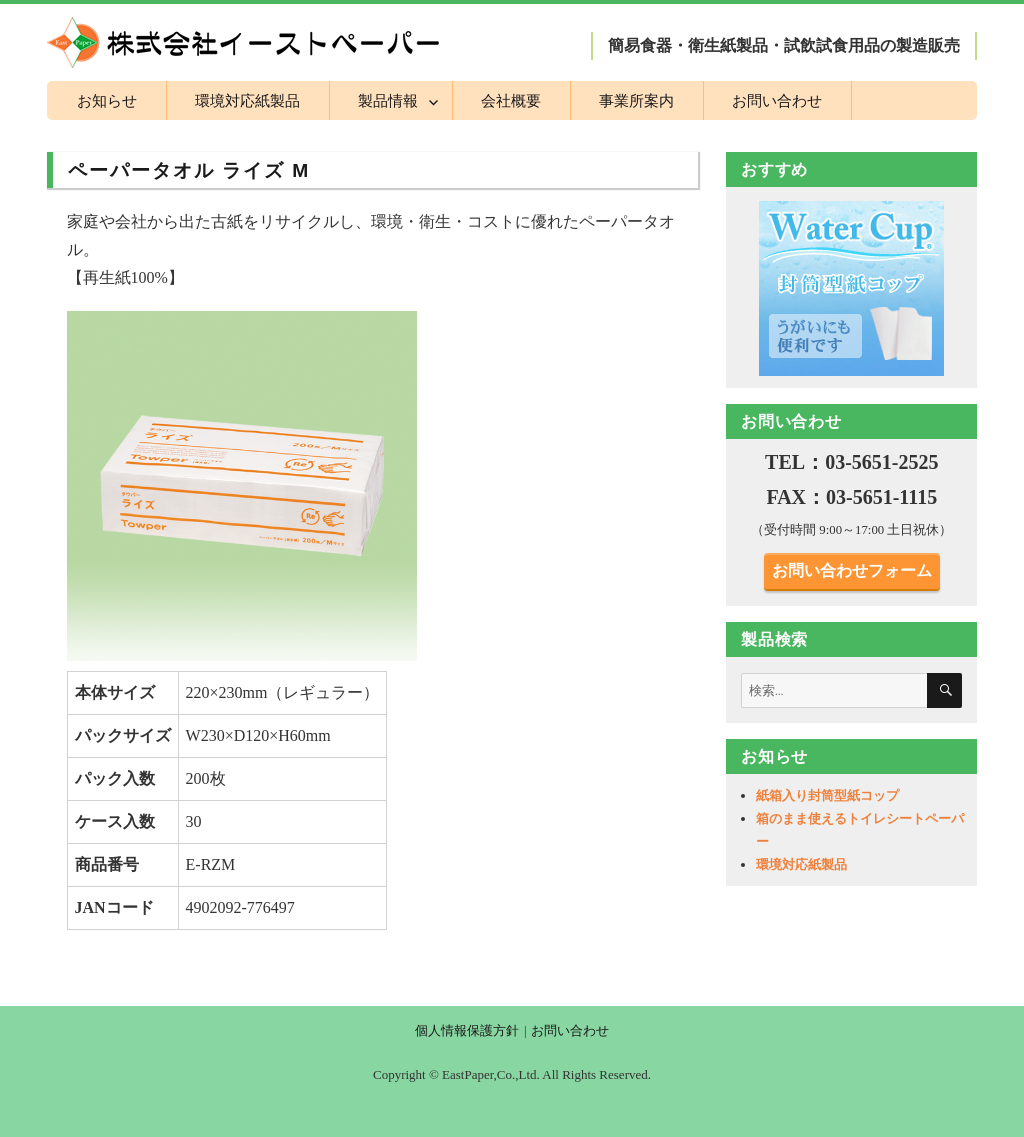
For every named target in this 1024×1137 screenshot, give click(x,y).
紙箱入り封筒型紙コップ (827, 795)
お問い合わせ (777, 100)
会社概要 (511, 100)
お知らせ (107, 100)
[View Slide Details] (852, 288)
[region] (852, 288)
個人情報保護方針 (467, 1030)
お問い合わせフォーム (852, 570)
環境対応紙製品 (247, 100)
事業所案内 (636, 100)
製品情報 (388, 100)
